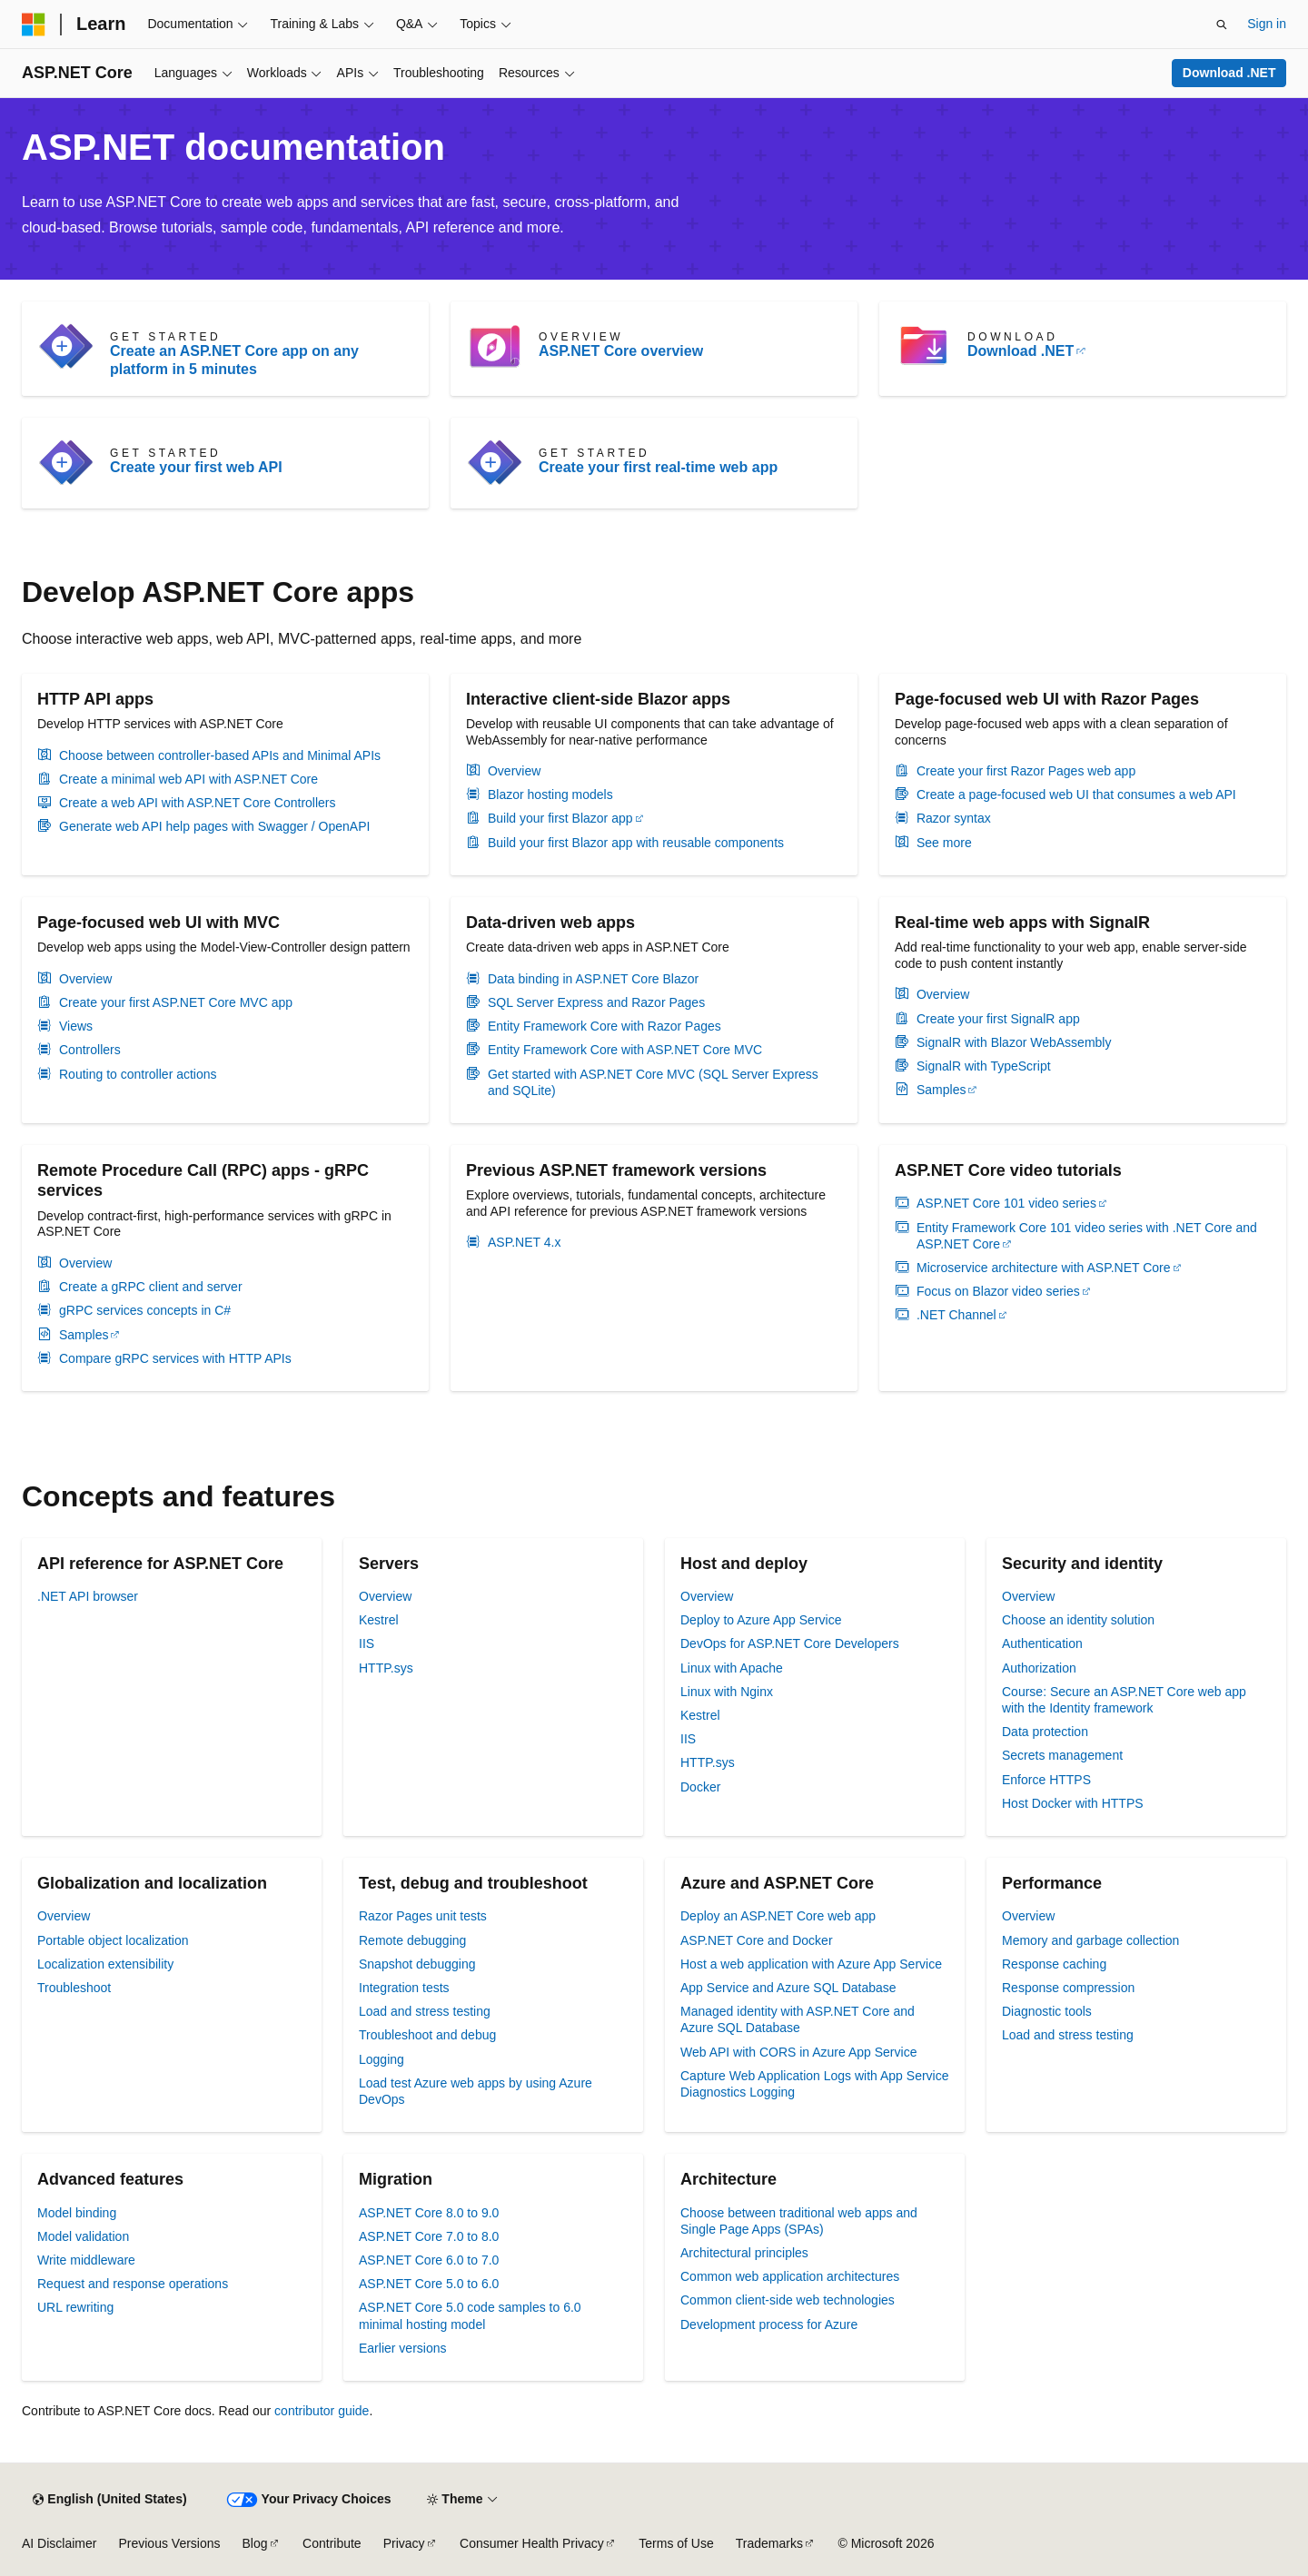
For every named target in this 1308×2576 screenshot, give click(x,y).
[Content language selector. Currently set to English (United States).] (109, 2499)
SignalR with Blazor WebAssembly (1014, 1042)
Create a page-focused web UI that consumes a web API (1076, 794)
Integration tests (404, 1987)
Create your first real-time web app (658, 467)
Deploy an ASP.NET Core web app (778, 1916)
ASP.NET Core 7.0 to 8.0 (429, 2236)
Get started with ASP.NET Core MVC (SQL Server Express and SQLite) (653, 1082)
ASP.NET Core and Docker (756, 1940)
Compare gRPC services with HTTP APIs (175, 1358)
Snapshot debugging (417, 1964)
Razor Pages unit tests (423, 1916)
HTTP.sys (386, 1668)
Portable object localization (113, 1940)
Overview (514, 771)
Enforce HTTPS (1046, 1779)
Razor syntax (954, 818)
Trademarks (769, 2543)
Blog (255, 2543)
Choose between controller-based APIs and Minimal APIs (220, 755)
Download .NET (1229, 72)
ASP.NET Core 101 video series (1006, 1203)
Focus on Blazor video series (998, 1291)
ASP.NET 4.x (524, 1242)
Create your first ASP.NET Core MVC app (175, 1002)
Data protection (1045, 1731)
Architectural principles (744, 2252)
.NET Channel (956, 1315)
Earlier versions (402, 2348)
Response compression (1068, 1987)
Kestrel (379, 1620)
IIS (366, 1643)
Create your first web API (196, 467)
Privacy (404, 2543)
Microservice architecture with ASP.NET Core (1044, 1267)
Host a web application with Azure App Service (811, 1964)
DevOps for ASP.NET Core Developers (789, 1643)
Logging (381, 2059)
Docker (700, 1787)
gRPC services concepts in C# (145, 1310)
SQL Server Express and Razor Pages (596, 1002)
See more (944, 842)
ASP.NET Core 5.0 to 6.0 (429, 2283)
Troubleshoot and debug (427, 2035)
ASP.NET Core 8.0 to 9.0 (429, 2213)
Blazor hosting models (550, 794)
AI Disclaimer (59, 2543)
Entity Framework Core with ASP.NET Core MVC (625, 1049)
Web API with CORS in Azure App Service (798, 2052)
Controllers (90, 1049)
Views (76, 1026)
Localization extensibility (105, 1964)
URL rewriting (75, 2307)
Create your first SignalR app (998, 1019)
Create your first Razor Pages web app (1026, 771)
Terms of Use (676, 2543)
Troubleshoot (74, 1987)
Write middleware (86, 2260)
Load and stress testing (424, 2011)
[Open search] (1222, 24)
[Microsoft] (33, 24)
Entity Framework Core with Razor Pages (604, 1026)
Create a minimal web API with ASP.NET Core (188, 779)
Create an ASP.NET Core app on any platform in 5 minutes (234, 360)
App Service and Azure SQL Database (788, 1987)
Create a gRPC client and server (151, 1286)
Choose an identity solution (1078, 1620)
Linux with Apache (731, 1668)
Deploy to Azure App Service (760, 1620)
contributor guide (321, 2410)
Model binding (76, 2213)
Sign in (1266, 23)
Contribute (332, 2543)
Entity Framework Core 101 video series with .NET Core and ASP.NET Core (1087, 1235)
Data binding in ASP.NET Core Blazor (593, 979)
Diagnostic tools (1047, 2011)
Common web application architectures (789, 2276)
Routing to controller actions (138, 1074)
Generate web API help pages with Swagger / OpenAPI (214, 826)
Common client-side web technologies (787, 2300)
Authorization (1039, 1668)
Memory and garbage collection (1090, 1940)
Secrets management (1062, 1755)
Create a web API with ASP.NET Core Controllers (197, 802)
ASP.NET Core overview (621, 351)
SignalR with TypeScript (984, 1066)
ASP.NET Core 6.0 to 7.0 (429, 2260)
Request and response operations (132, 2283)
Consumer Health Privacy (532, 2543)
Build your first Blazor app (560, 818)
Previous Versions (169, 2543)
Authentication (1042, 1643)
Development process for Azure (768, 2324)
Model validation (83, 2236)
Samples (941, 1089)
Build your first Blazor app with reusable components (636, 842)
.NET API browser (87, 1596)
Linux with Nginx (726, 1691)
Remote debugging (412, 1940)
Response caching (1054, 1964)
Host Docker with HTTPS (1073, 1803)
